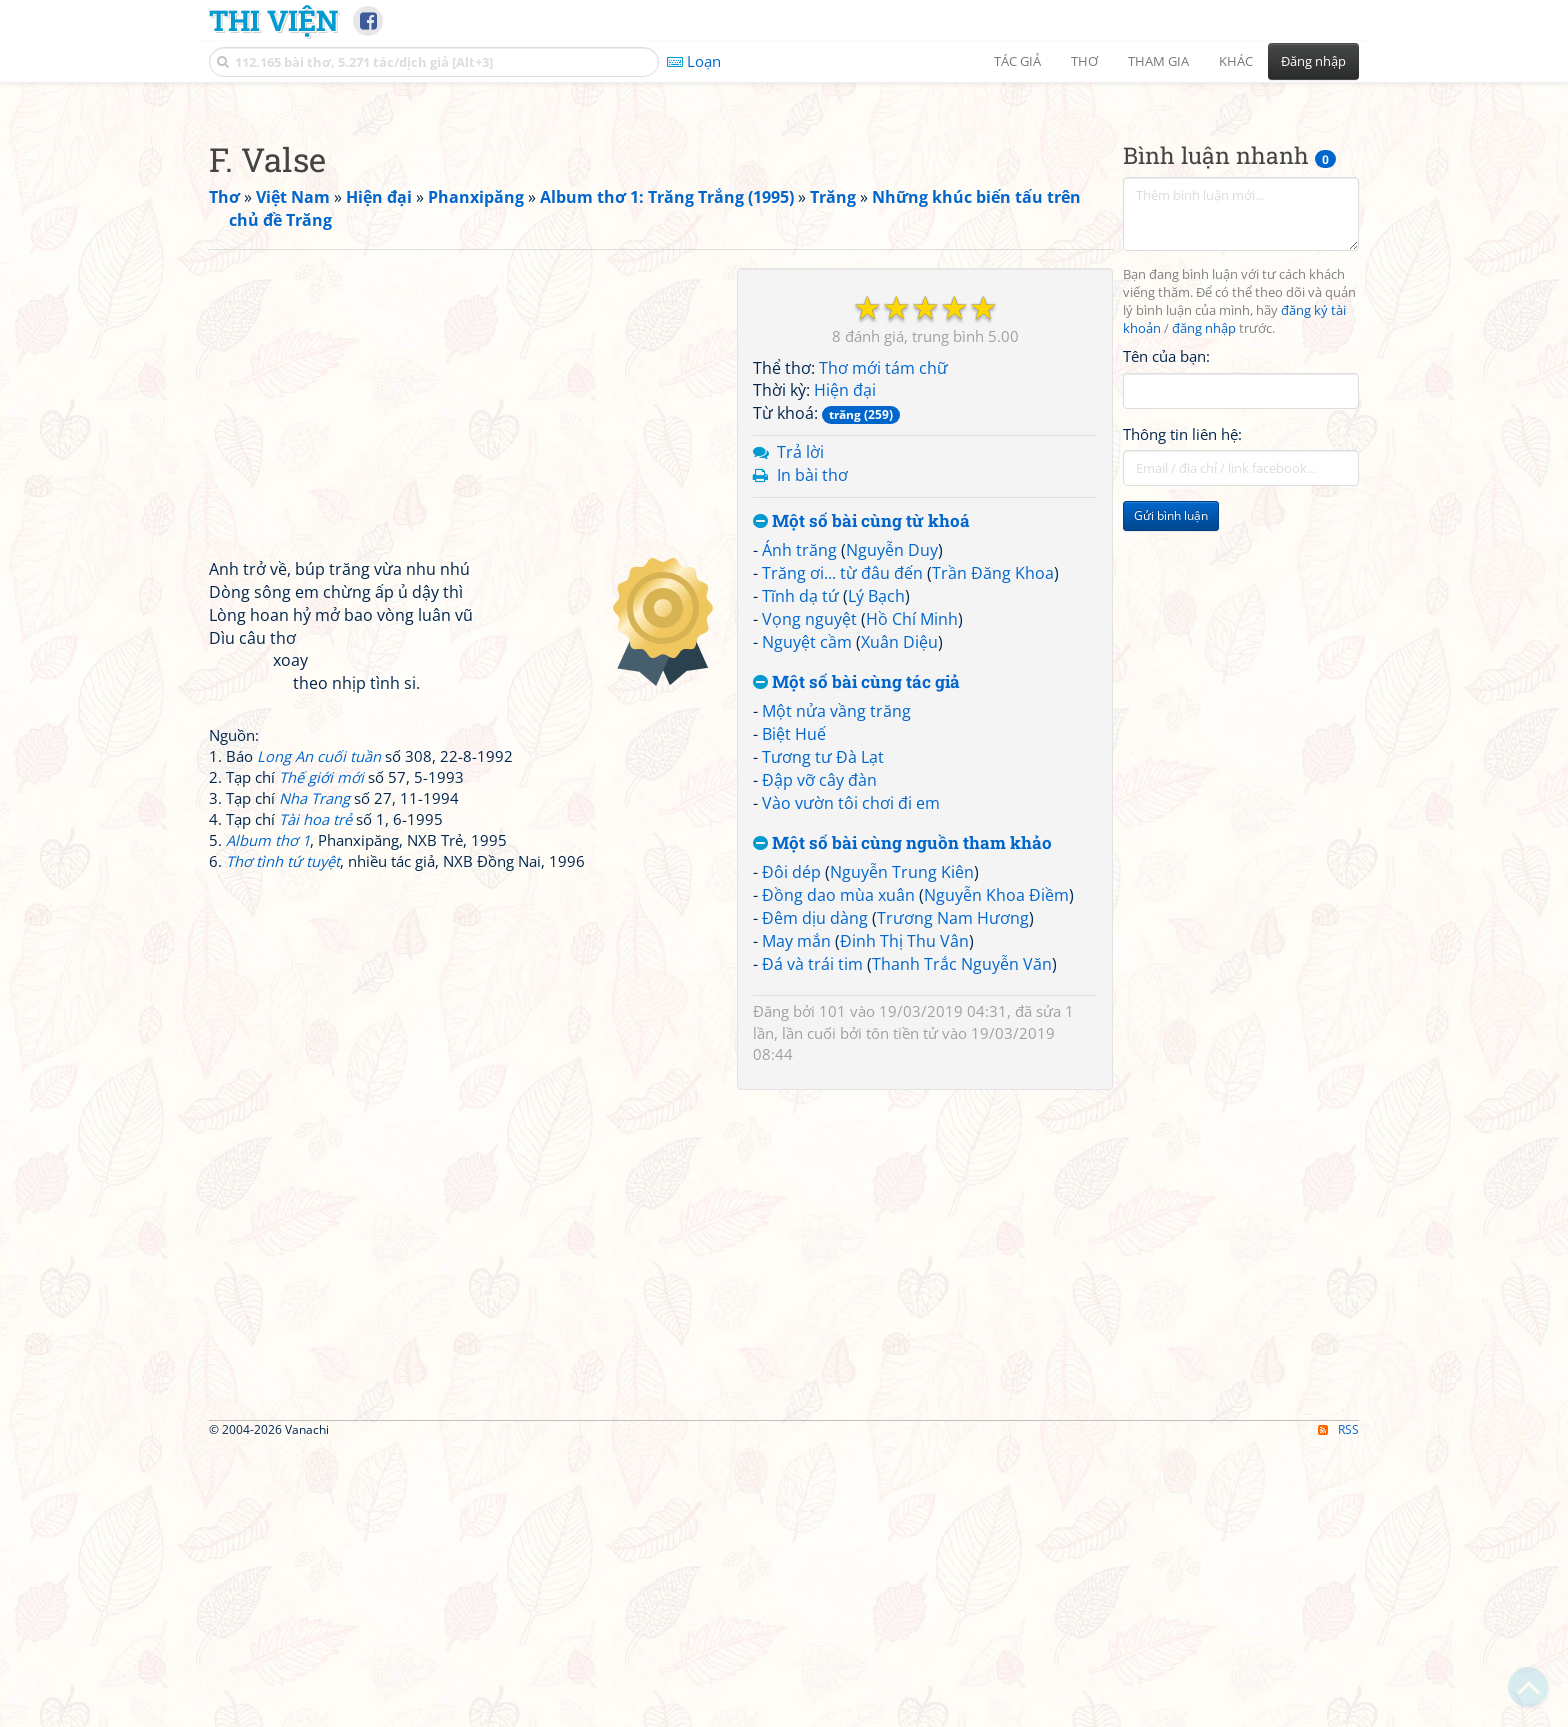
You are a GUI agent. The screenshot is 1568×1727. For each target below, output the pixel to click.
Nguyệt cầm (807, 922)
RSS (1338, 1709)
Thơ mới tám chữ (883, 648)
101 (832, 1291)
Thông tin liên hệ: (1182, 714)
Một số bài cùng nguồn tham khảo (902, 1123)
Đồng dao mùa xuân (838, 1175)
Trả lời (800, 732)
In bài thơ (812, 755)
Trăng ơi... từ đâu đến (842, 853)
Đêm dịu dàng (815, 1198)
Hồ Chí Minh (912, 899)
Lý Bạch (876, 876)
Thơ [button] (1084, 61)
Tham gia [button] (1158, 61)
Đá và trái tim (812, 1244)
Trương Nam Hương (953, 1198)
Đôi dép (791, 1152)
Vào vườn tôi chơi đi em (851, 1083)
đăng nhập (1204, 608)
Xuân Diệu (899, 922)
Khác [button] (1236, 61)
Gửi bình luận (1171, 795)
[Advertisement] (784, 235)
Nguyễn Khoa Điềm (996, 1175)
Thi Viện (273, 20)
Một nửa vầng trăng (836, 991)
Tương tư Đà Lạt (823, 1037)
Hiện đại (845, 670)
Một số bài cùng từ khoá (861, 801)
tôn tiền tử (902, 1313)
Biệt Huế (794, 1014)
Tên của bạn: (1166, 636)
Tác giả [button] (1017, 61)
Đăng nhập (1313, 61)
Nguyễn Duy (892, 830)
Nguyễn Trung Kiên (902, 1152)
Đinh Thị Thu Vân (904, 1221)
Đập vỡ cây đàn (819, 1060)
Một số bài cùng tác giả (856, 962)
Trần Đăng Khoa (993, 853)
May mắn (796, 1221)
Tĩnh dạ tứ (800, 876)
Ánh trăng (799, 830)
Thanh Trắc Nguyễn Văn (962, 1244)
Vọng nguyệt (809, 899)
